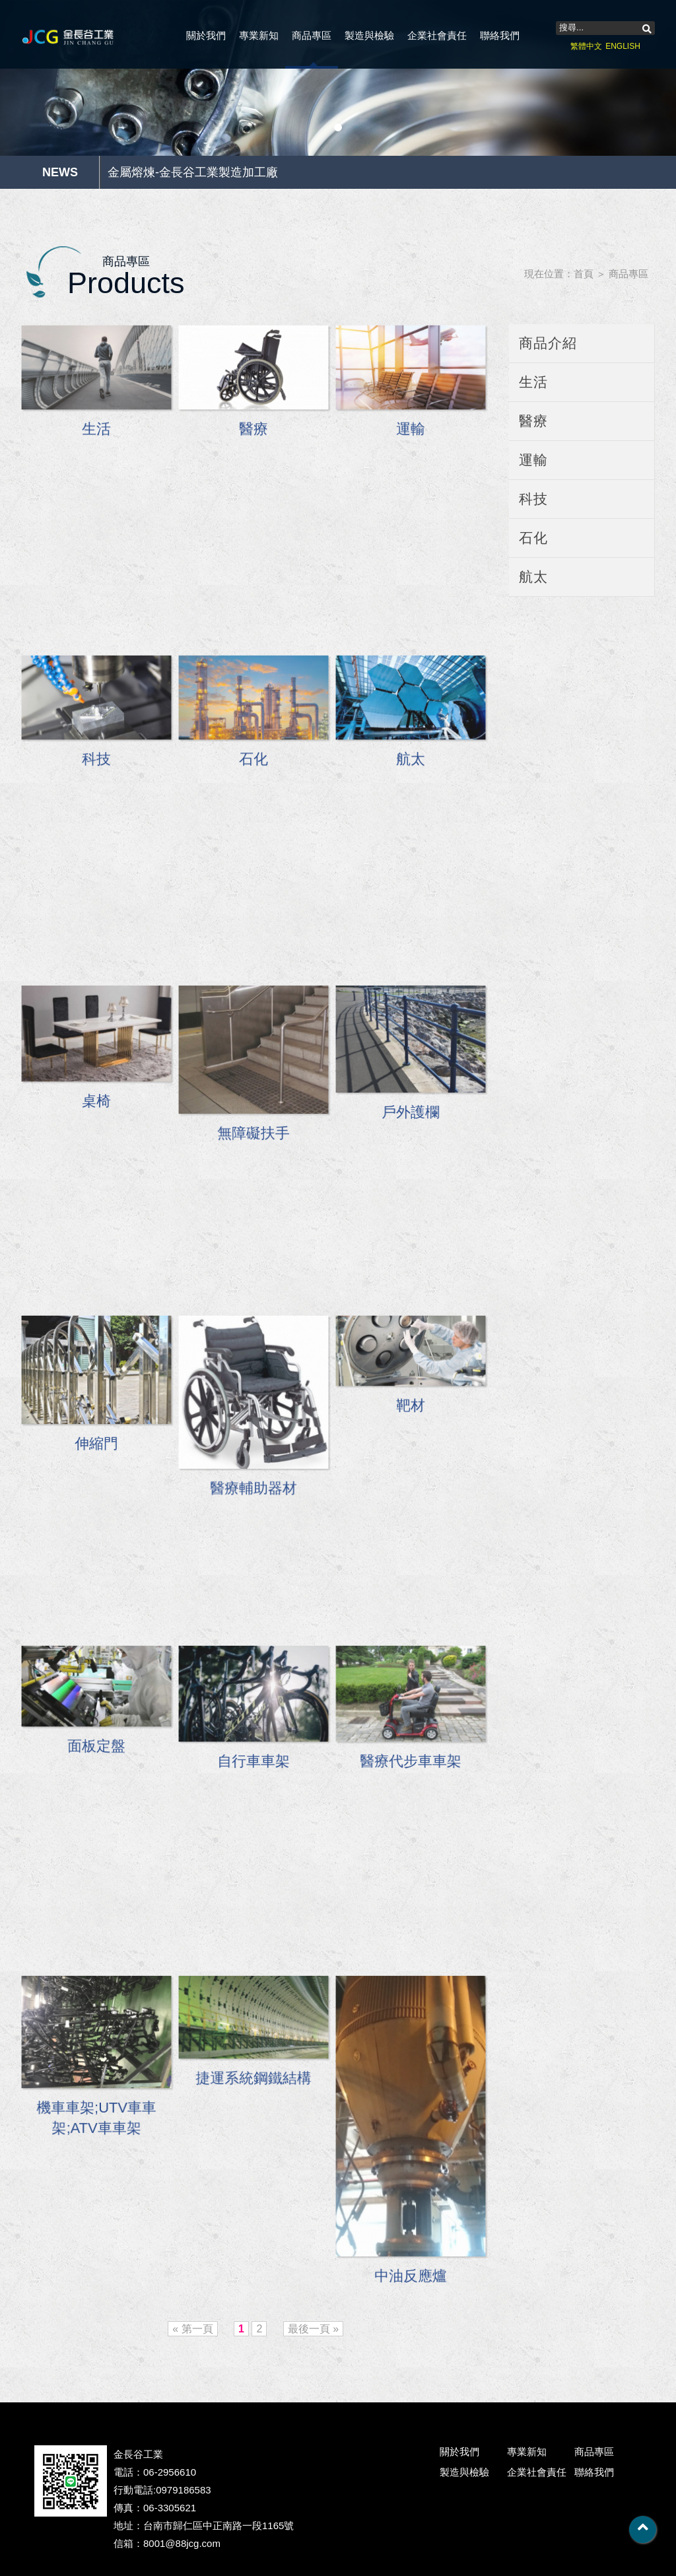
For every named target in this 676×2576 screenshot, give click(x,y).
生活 (533, 382)
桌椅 (97, 1104)
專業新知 (259, 35)
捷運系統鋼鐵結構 (253, 2081)
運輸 (533, 459)
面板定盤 (96, 1749)
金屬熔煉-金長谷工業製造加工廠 (193, 172)
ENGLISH (622, 46)
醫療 (533, 420)
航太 (533, 576)
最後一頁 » (313, 2328)
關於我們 (206, 35)
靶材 (411, 1408)
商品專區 (311, 35)
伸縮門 (96, 1446)
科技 (533, 498)
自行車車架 (254, 1764)
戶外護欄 (411, 1114)
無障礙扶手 (254, 1135)
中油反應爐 (411, 2275)
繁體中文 (586, 46)
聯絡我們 (500, 35)
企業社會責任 (437, 35)
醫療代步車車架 (410, 1764)
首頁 (583, 273)
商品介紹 (548, 343)
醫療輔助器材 (253, 1490)
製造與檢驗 (369, 35)
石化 (533, 537)
